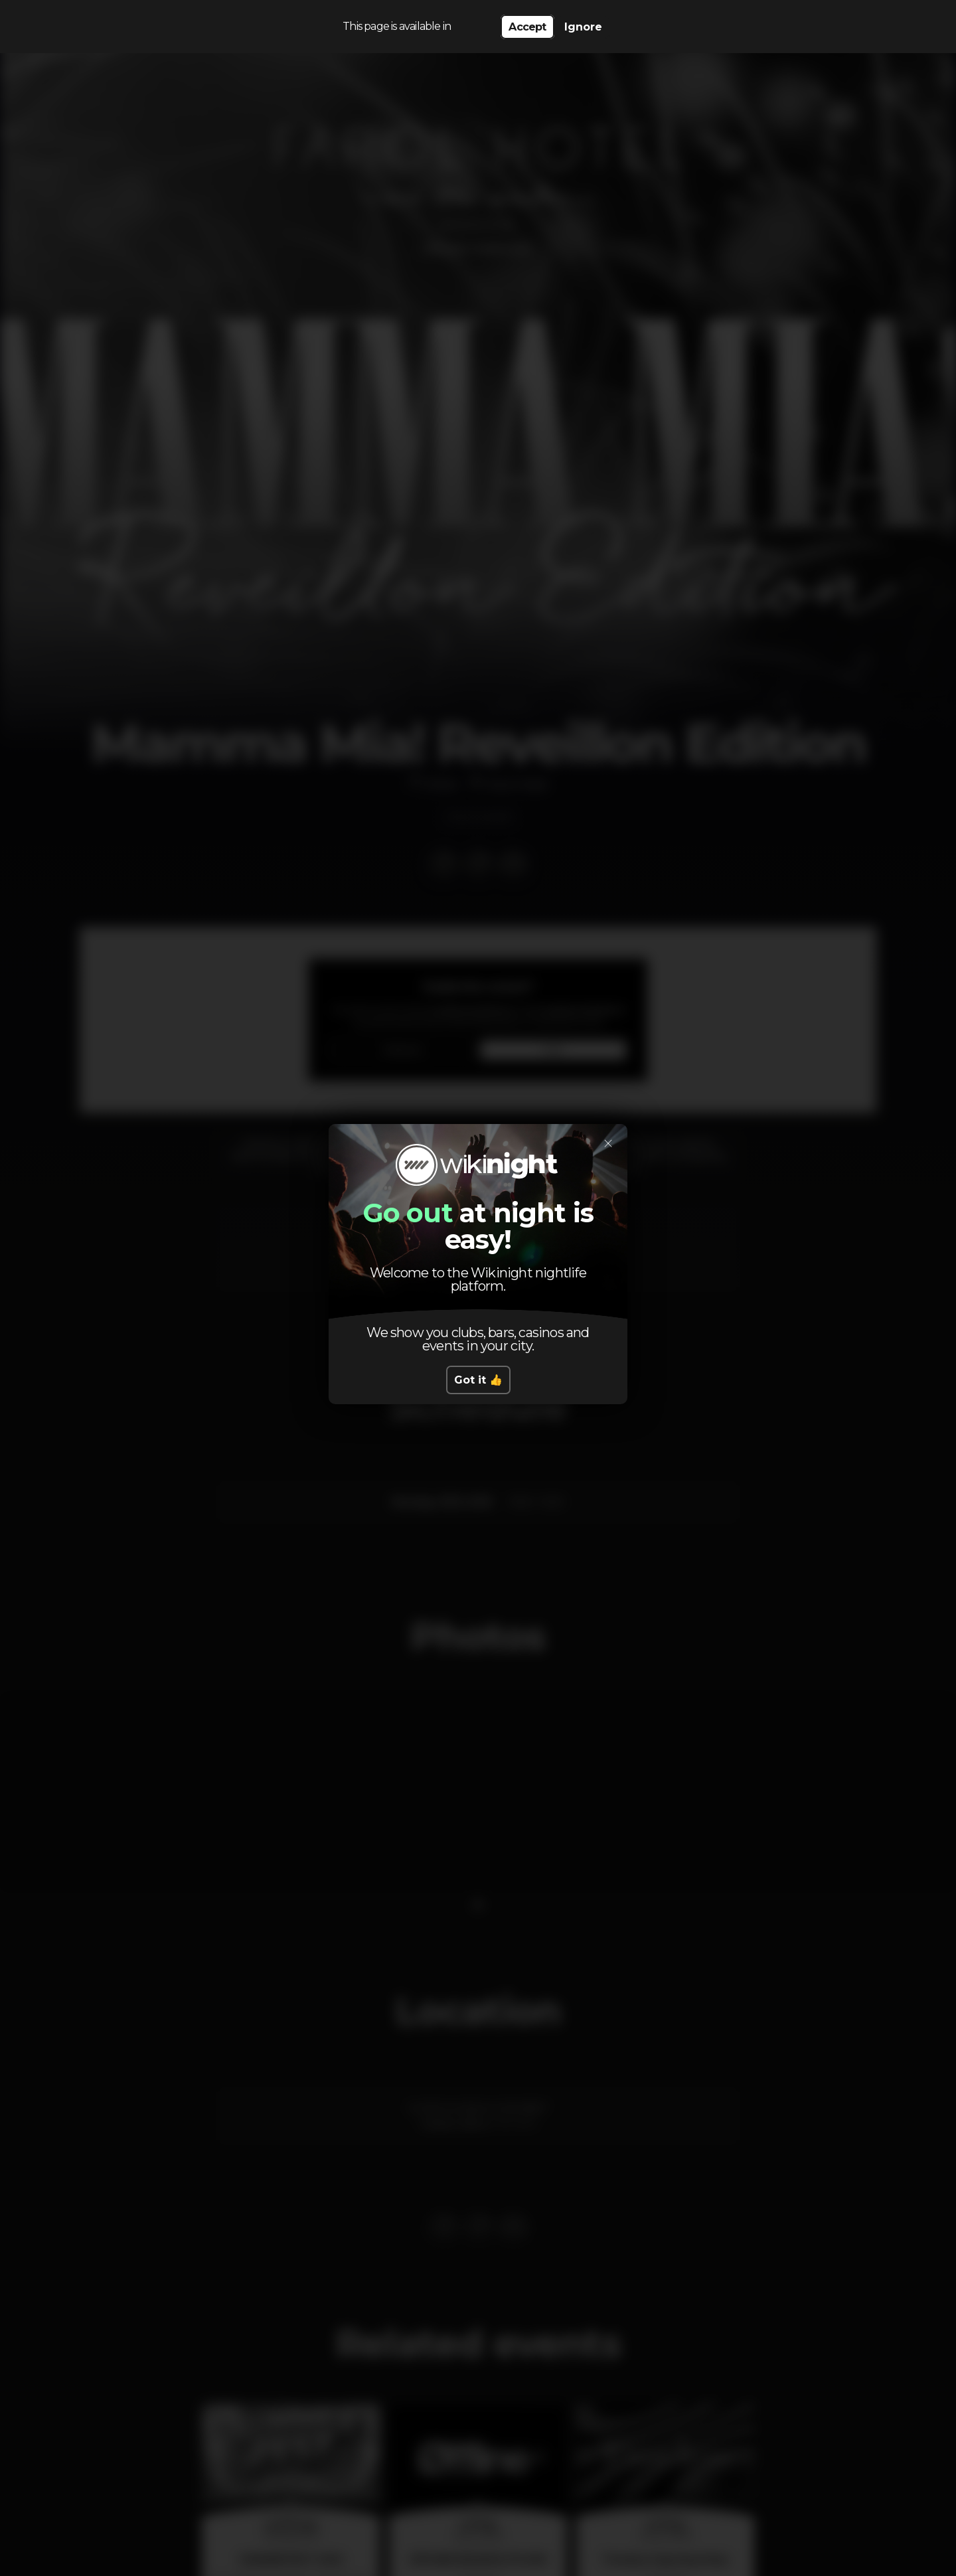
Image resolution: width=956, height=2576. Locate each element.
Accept (527, 27)
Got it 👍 (478, 1380)
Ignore (583, 27)
